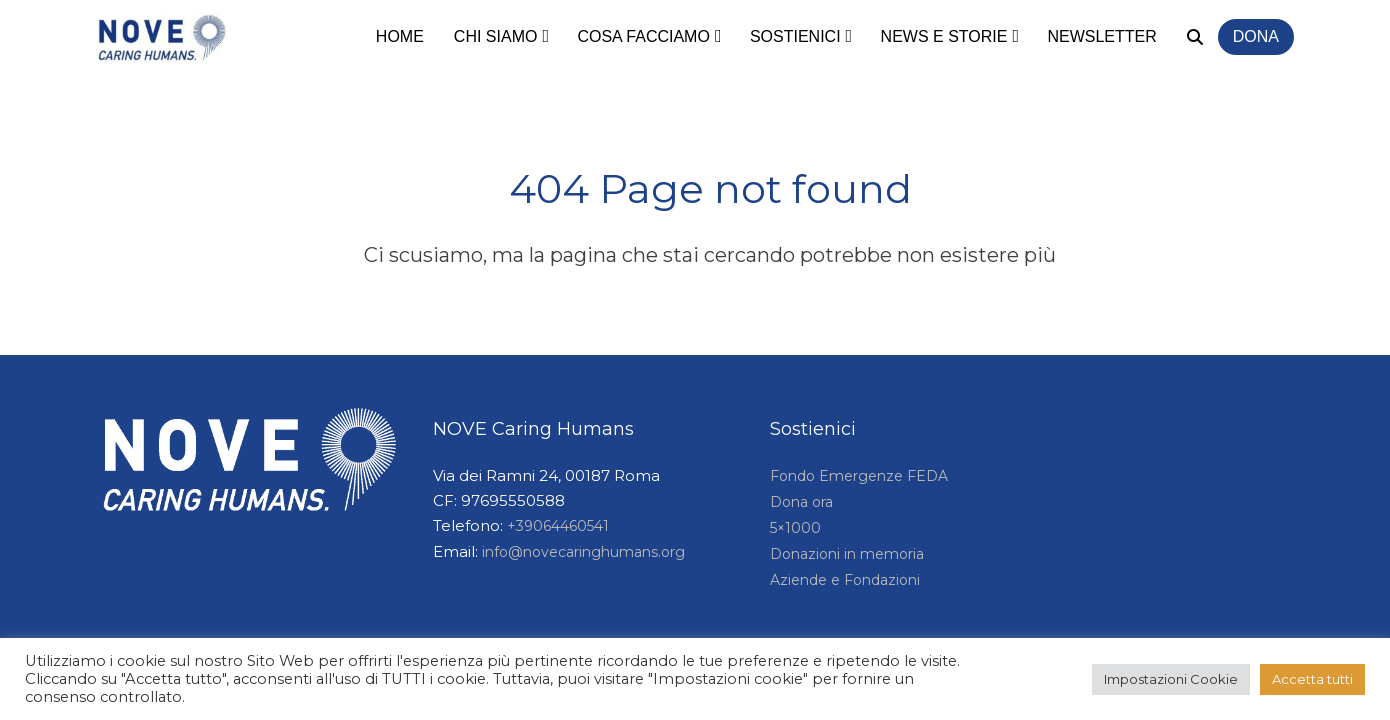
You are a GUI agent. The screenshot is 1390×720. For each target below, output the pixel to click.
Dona (1256, 36)
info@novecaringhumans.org (583, 552)
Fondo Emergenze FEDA (859, 476)
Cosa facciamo (643, 36)
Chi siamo (496, 36)
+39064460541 (558, 526)
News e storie (944, 36)
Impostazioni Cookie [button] (1171, 679)
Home (400, 36)
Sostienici (795, 36)
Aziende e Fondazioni (845, 580)
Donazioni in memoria (847, 554)
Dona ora (801, 502)
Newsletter (1101, 36)
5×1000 (795, 528)
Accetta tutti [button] (1312, 679)
